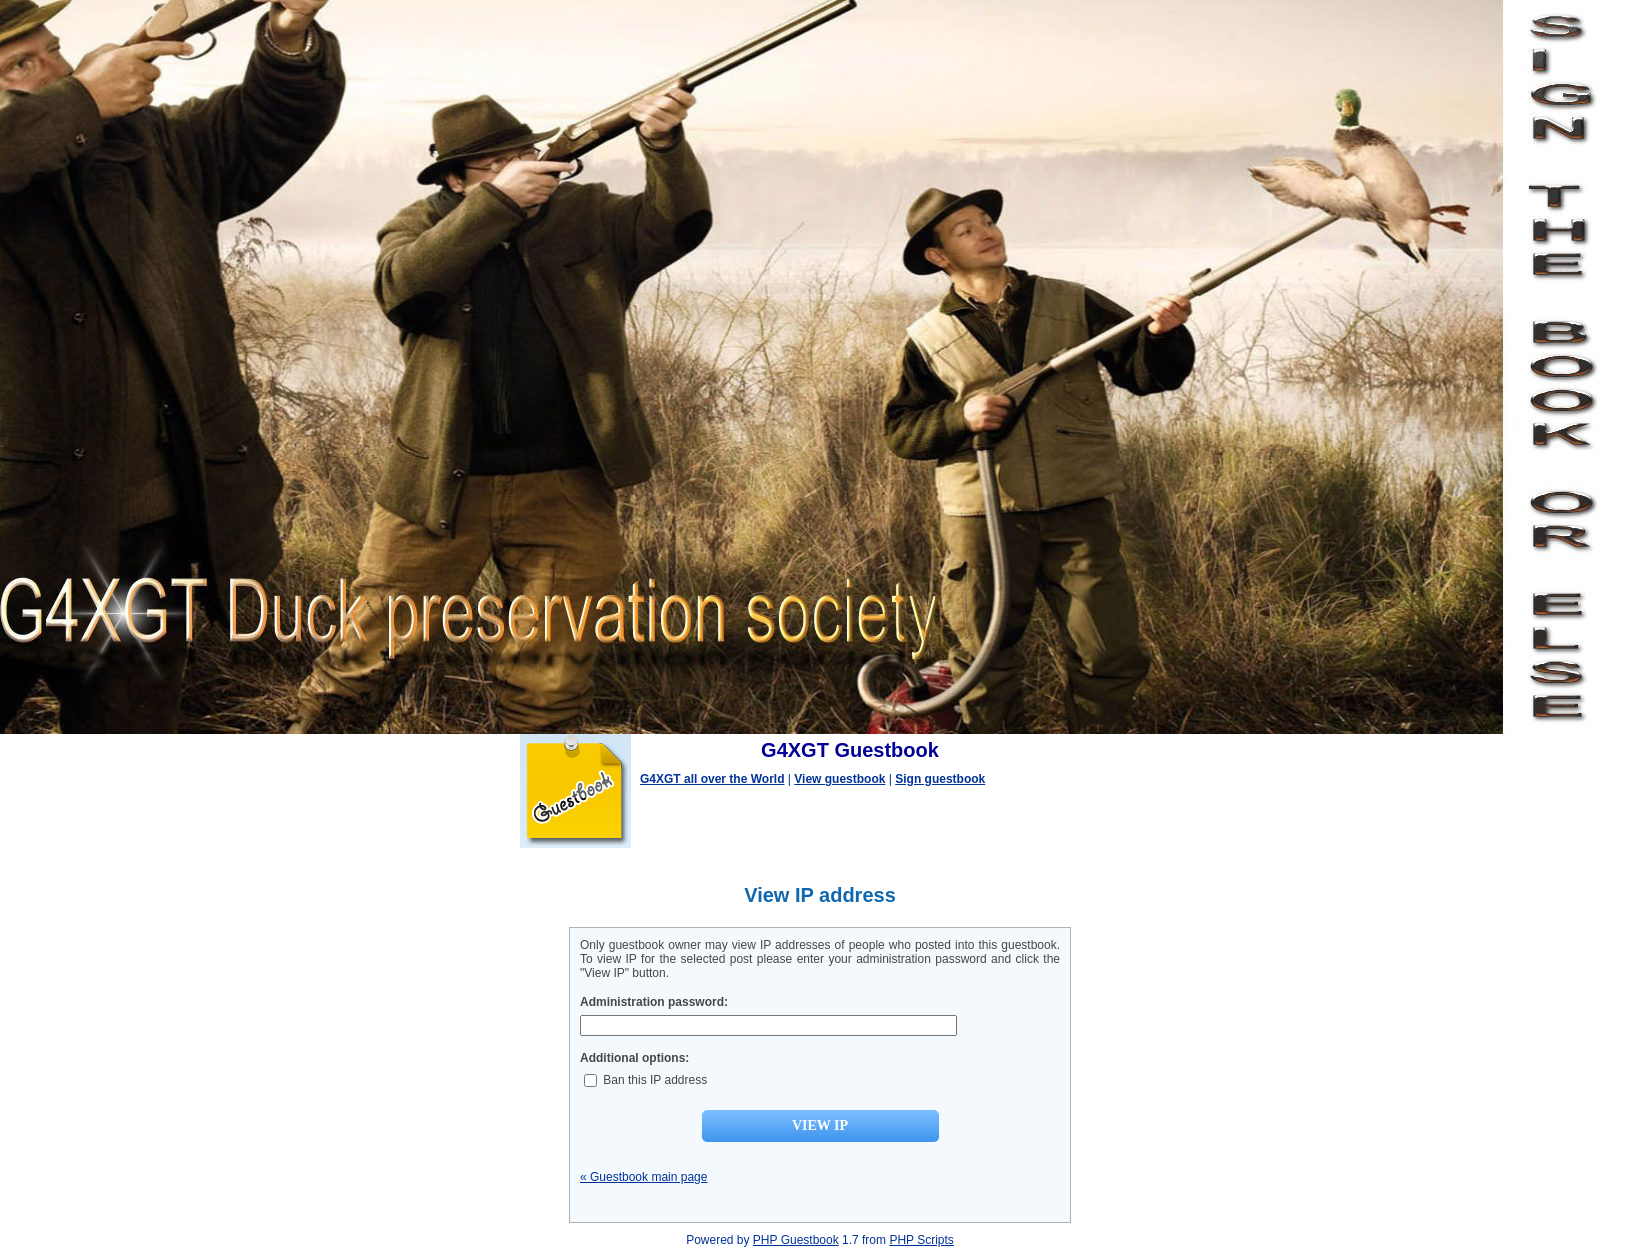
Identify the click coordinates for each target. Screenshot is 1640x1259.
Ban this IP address (645, 1080)
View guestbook (839, 779)
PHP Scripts (921, 1240)
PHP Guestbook (796, 1240)
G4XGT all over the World (712, 779)
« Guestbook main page (643, 1177)
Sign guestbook (940, 779)
